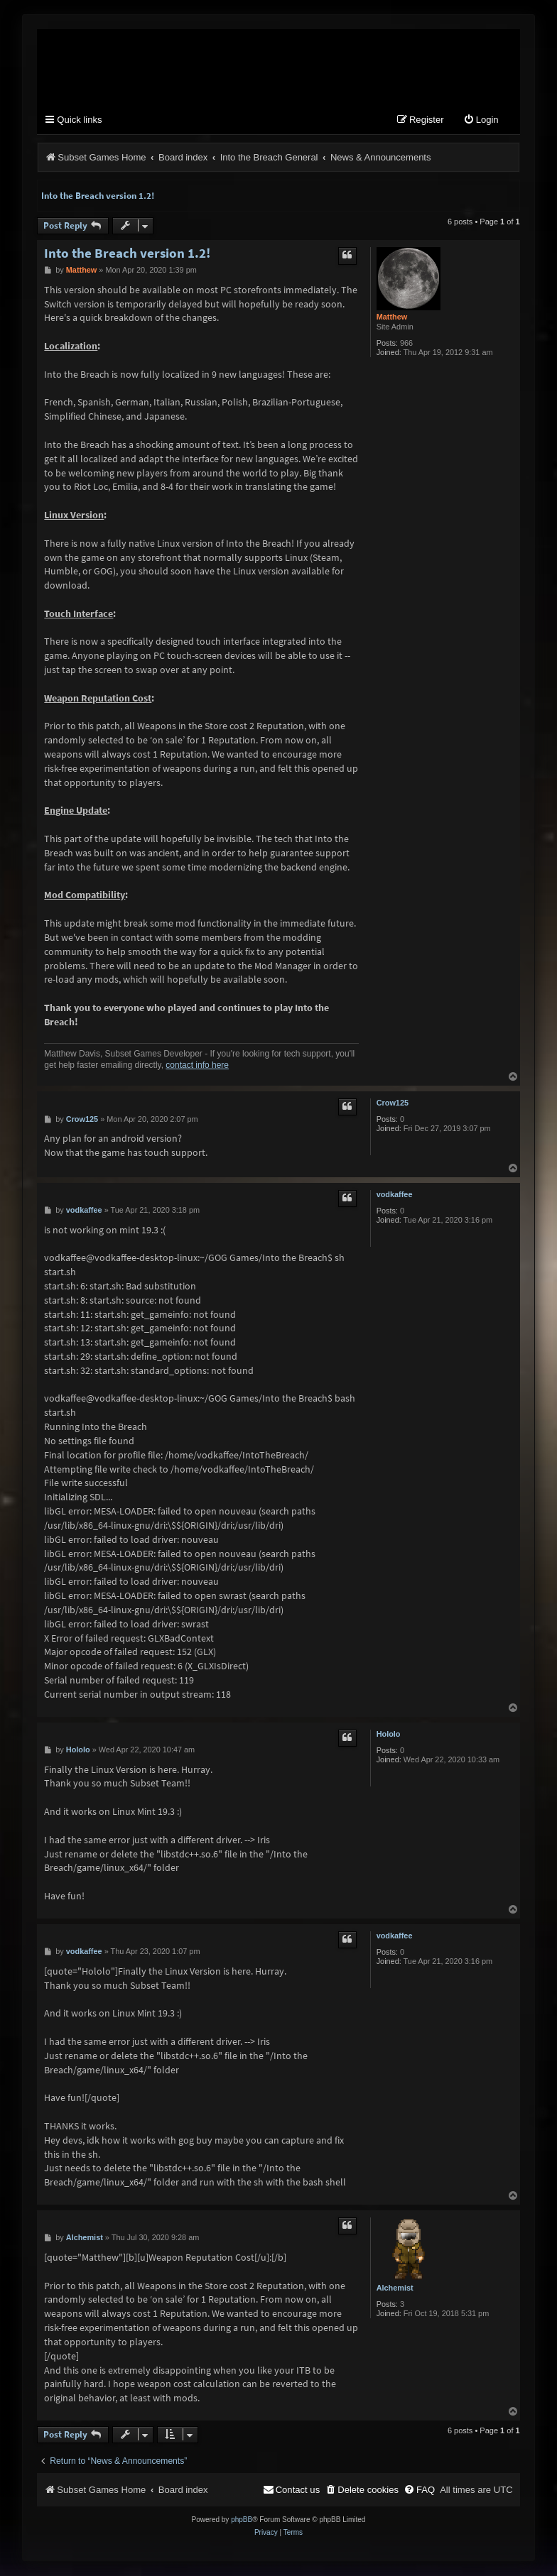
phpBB (241, 2520)
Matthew (392, 317)
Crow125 (393, 1103)
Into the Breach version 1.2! (97, 196)
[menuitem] (481, 121)
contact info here (197, 1066)
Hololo (389, 1734)
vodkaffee (395, 1195)
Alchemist (395, 2288)
